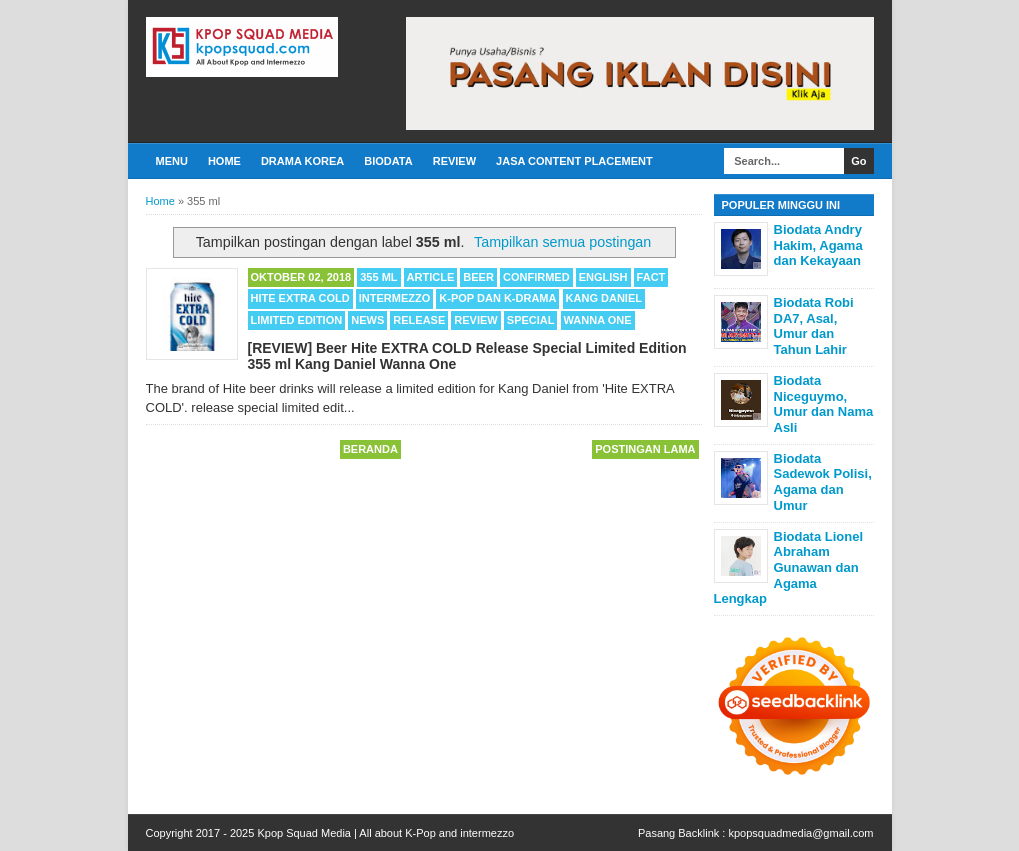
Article (431, 277)
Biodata (388, 161)
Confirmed (536, 277)
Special (531, 320)
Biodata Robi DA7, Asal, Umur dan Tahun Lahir (814, 326)
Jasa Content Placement (574, 161)
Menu (172, 161)
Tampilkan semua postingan (562, 242)
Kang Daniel (604, 298)
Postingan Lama (645, 449)
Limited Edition (297, 320)
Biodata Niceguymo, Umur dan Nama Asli (824, 404)
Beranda (370, 449)
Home (224, 161)
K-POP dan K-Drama (497, 298)
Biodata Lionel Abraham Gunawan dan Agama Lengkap (789, 567)
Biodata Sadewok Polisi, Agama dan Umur (823, 482)
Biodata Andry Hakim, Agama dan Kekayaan (818, 245)
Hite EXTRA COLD (300, 298)
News (367, 320)
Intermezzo (395, 298)
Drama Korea (302, 161)
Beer (478, 277)
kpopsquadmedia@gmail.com (800, 833)
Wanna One (598, 320)
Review (454, 161)
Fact (651, 277)
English (603, 277)
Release (419, 320)
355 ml (378, 277)
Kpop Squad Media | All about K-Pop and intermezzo (385, 833)
